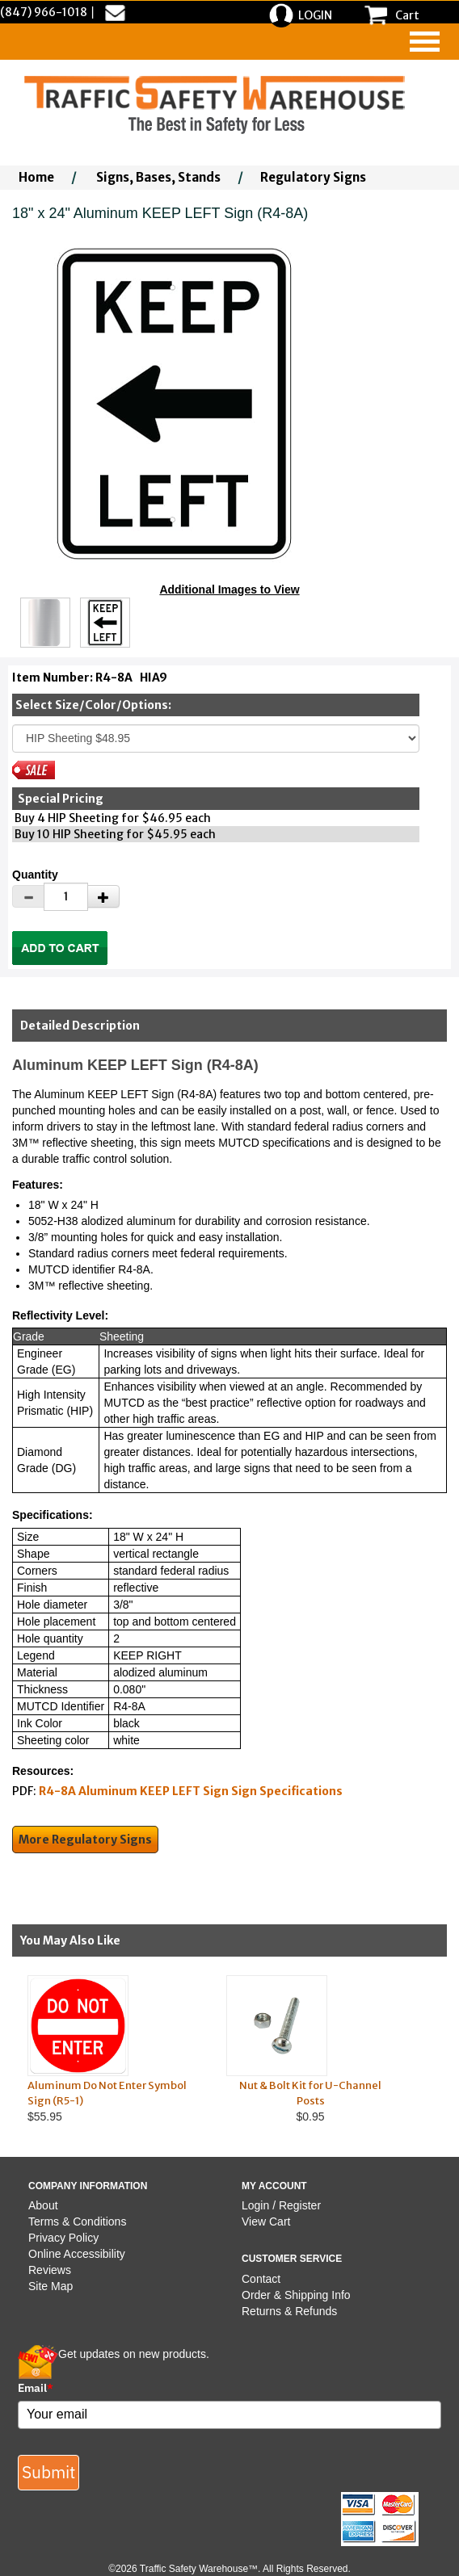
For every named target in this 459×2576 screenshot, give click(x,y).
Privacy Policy (63, 2237)
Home (36, 177)
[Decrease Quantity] (28, 896)
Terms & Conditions (77, 2221)
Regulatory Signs (313, 177)
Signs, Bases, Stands (158, 177)
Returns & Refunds (289, 2311)
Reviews (49, 2269)
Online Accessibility (76, 2253)
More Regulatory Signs (85, 1839)
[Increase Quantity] (103, 896)
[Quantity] (66, 897)
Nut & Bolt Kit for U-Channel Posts (310, 2093)
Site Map (50, 2286)
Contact (261, 2278)
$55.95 (111, 2049)
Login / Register (281, 2205)
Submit (48, 2472)
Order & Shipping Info (296, 2295)
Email (35, 2388)
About (43, 2205)
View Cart (266, 2221)
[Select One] (215, 738)
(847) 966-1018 (43, 12)
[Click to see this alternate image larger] (45, 623)
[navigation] (424, 41)
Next (433, 2049)
